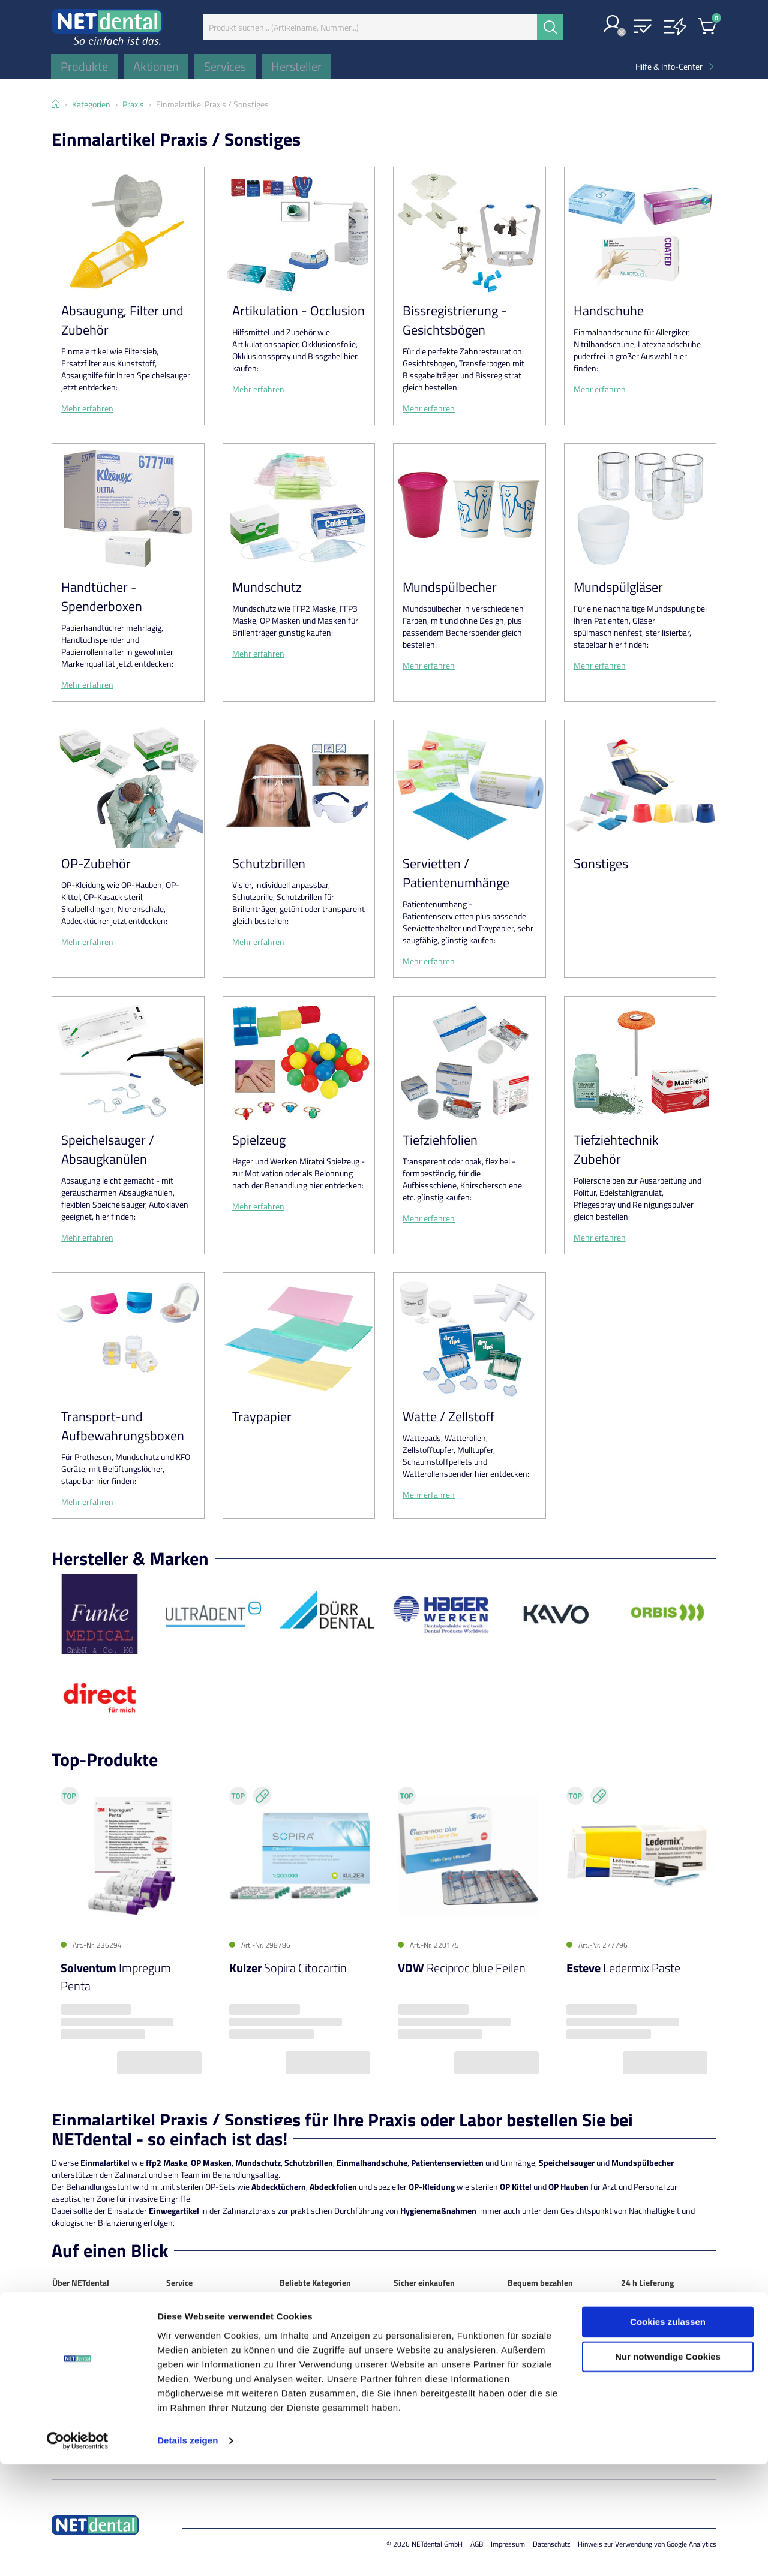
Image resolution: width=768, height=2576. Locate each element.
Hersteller (183, 2336)
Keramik (294, 2384)
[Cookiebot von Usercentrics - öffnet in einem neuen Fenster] (77, 2553)
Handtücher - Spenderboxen (101, 596)
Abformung (299, 2312)
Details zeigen (187, 2552)
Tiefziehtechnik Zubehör (616, 1149)
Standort (67, 2336)
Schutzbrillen (268, 863)
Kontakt (66, 2324)
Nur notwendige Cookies (668, 2468)
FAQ (173, 2384)
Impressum (72, 2384)
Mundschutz (267, 587)
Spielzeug (259, 1140)
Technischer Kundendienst (213, 2360)
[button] (613, 25)
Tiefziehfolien (440, 1140)
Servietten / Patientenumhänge (456, 873)
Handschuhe (609, 310)
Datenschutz (74, 2360)
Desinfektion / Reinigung (324, 2336)
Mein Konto (186, 2312)
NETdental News (81, 2348)
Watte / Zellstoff (448, 1416)
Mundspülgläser (618, 587)
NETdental (70, 2312)
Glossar (179, 2396)
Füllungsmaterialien (314, 2348)
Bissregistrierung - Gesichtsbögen (455, 320)
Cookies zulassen (668, 2433)
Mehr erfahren (87, 408)
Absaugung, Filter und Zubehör (122, 320)
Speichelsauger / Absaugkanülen (107, 1149)
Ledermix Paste (623, 1967)
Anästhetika (301, 2324)
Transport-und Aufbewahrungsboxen (122, 1426)
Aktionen (182, 2324)
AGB (60, 2372)
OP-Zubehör (96, 863)
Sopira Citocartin (288, 1967)
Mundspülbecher (450, 587)
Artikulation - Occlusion (298, 310)
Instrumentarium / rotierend (313, 2366)
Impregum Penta (116, 1976)
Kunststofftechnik (312, 2396)
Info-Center (187, 2372)
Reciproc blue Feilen (462, 1967)
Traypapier (262, 1416)
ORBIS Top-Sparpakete (206, 2348)
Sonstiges (601, 863)
